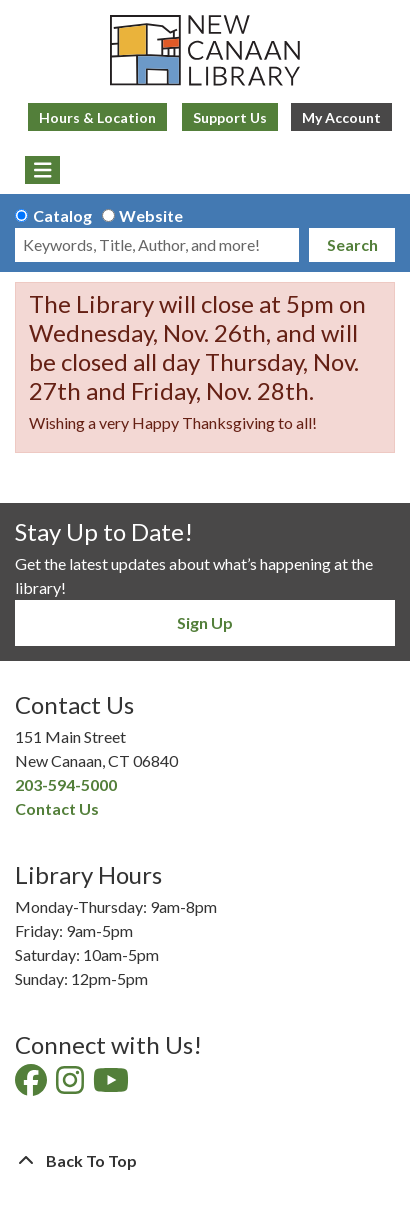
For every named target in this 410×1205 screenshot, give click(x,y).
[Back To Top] (205, 1161)
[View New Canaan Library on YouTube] (112, 1085)
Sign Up (205, 622)
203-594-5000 (66, 784)
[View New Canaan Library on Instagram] (71, 1085)
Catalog (62, 215)
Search (352, 244)
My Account (341, 117)
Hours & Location (97, 117)
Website (151, 215)
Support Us (230, 117)
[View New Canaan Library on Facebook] (32, 1085)
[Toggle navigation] (42, 170)
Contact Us (57, 808)
